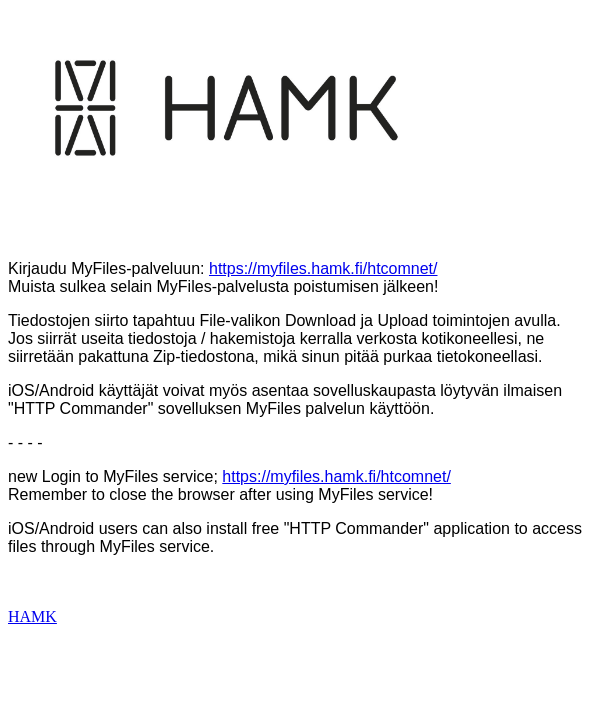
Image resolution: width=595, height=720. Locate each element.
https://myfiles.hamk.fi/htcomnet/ (323, 268)
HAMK (32, 616)
